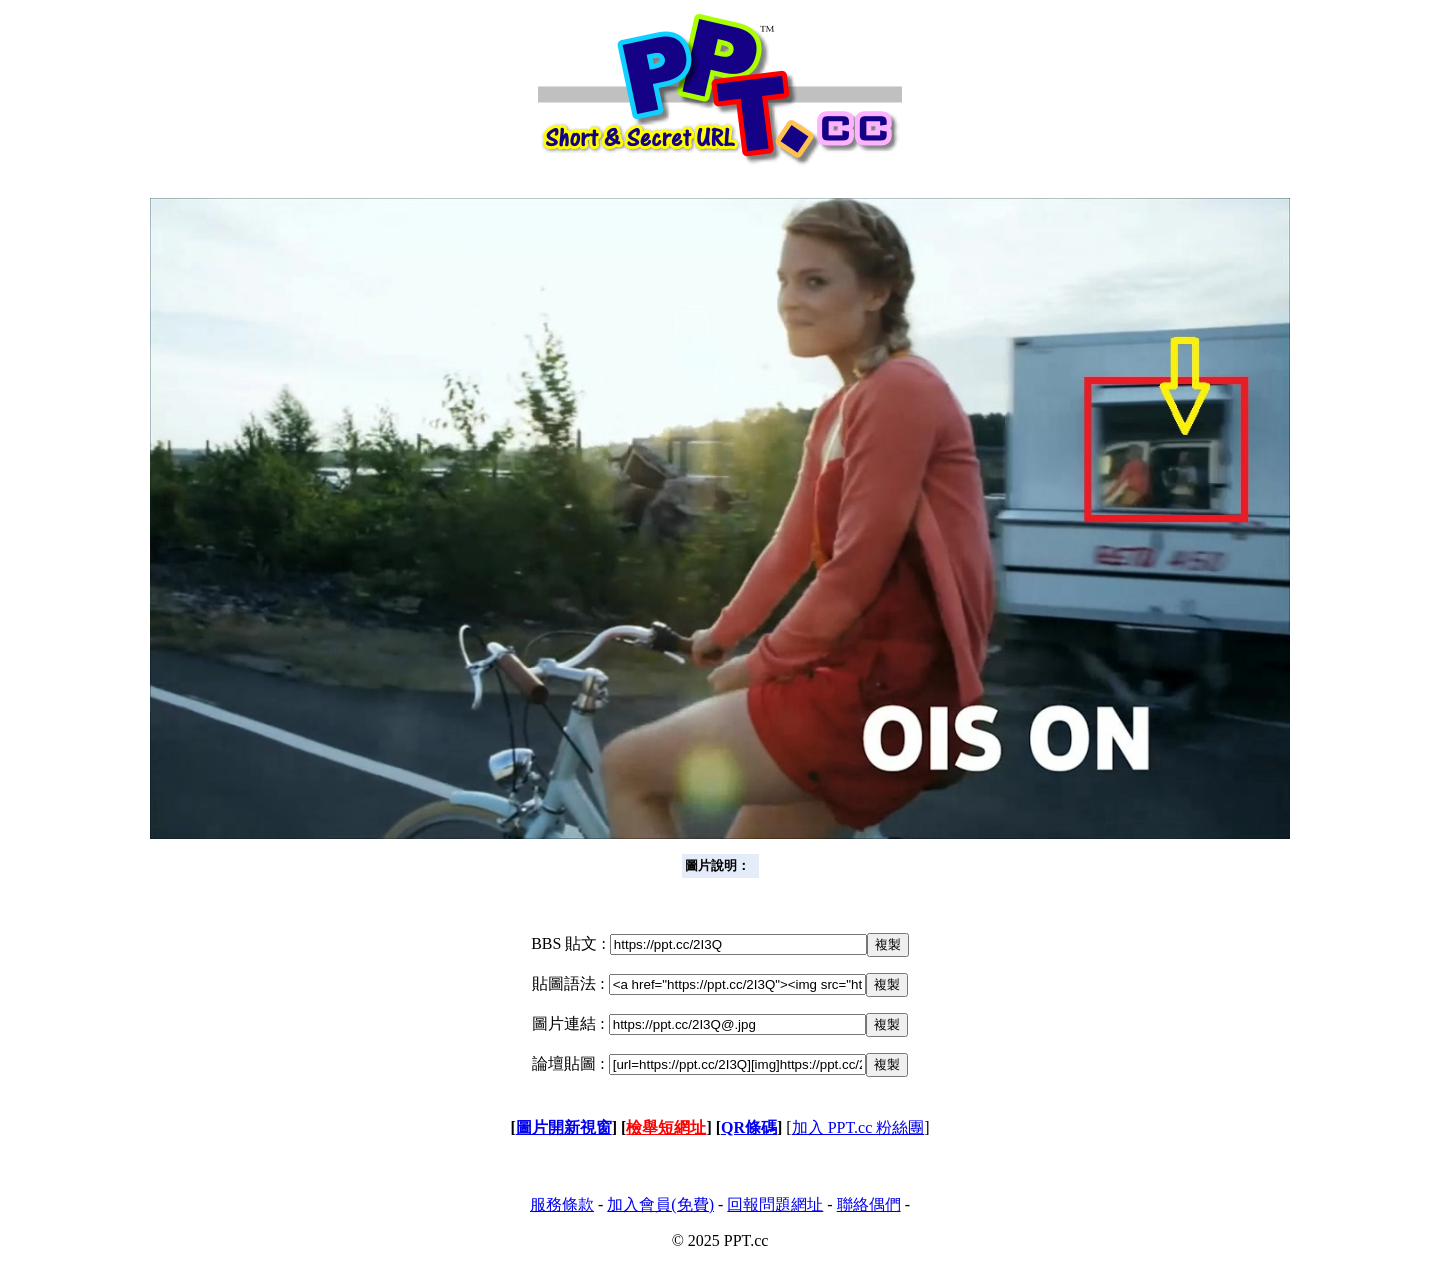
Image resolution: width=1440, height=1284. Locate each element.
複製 (888, 944)
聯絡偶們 (869, 1204)
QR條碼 (749, 1127)
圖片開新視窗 (564, 1127)
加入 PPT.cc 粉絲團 (858, 1127)
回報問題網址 (775, 1204)
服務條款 (562, 1204)
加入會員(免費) (660, 1204)
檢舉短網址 (666, 1127)
